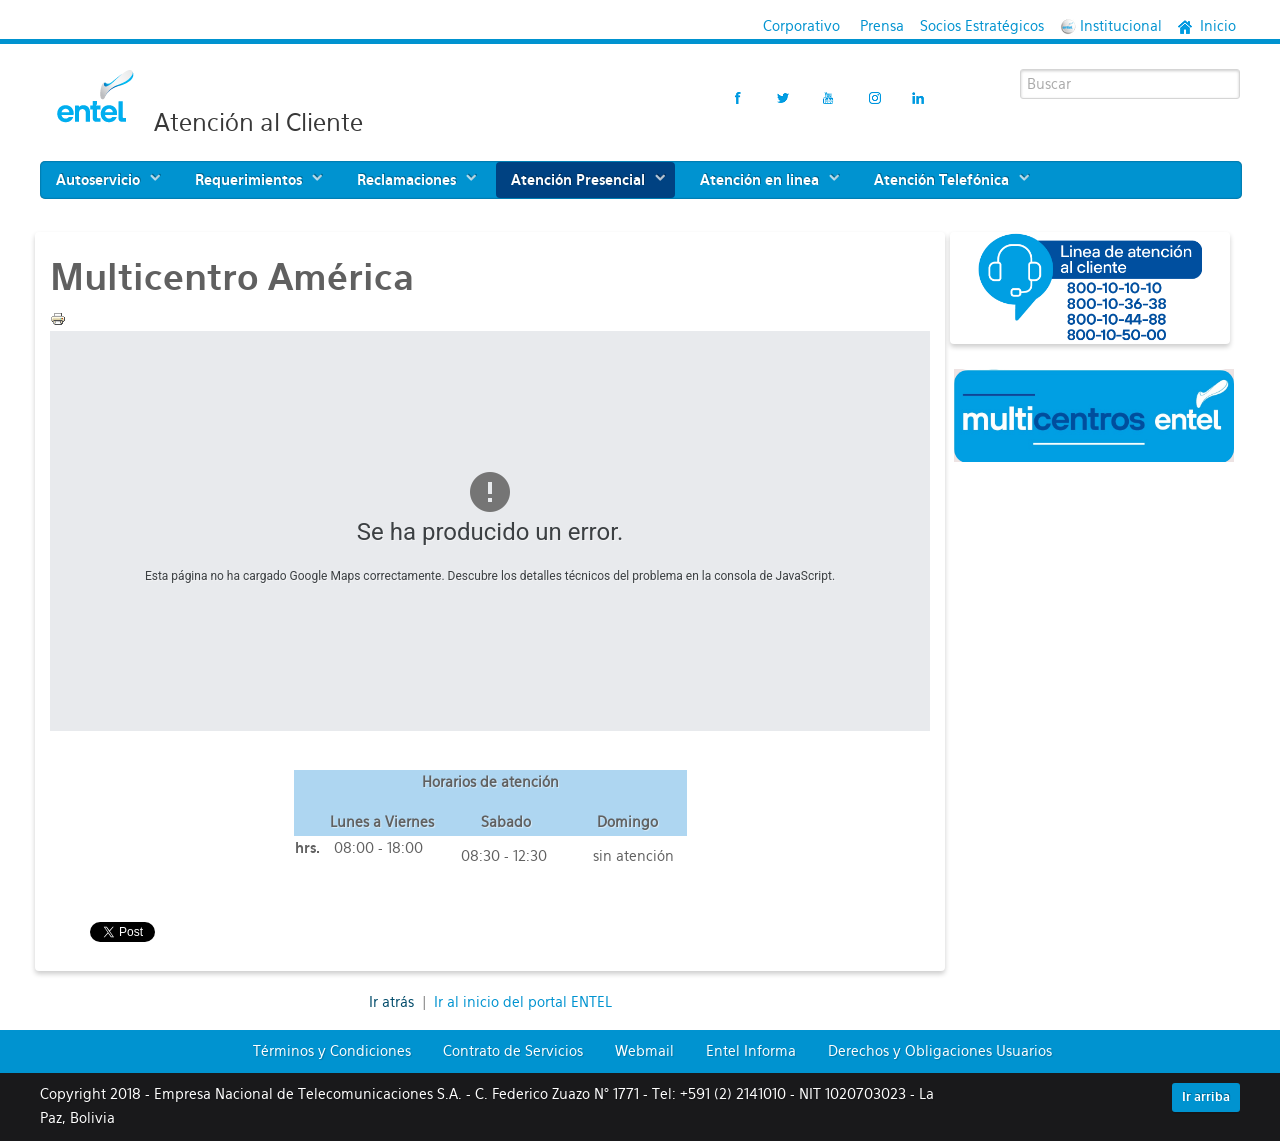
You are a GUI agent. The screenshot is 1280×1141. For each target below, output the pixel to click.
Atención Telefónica (941, 180)
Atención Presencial (578, 180)
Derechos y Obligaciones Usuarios (940, 1051)
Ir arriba (1206, 1097)
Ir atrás (393, 1002)
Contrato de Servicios (513, 1051)
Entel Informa (751, 1051)
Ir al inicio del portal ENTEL (523, 1002)
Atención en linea (759, 180)
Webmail (644, 1051)
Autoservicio (98, 180)
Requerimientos (248, 180)
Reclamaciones (406, 180)
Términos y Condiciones (332, 1051)
